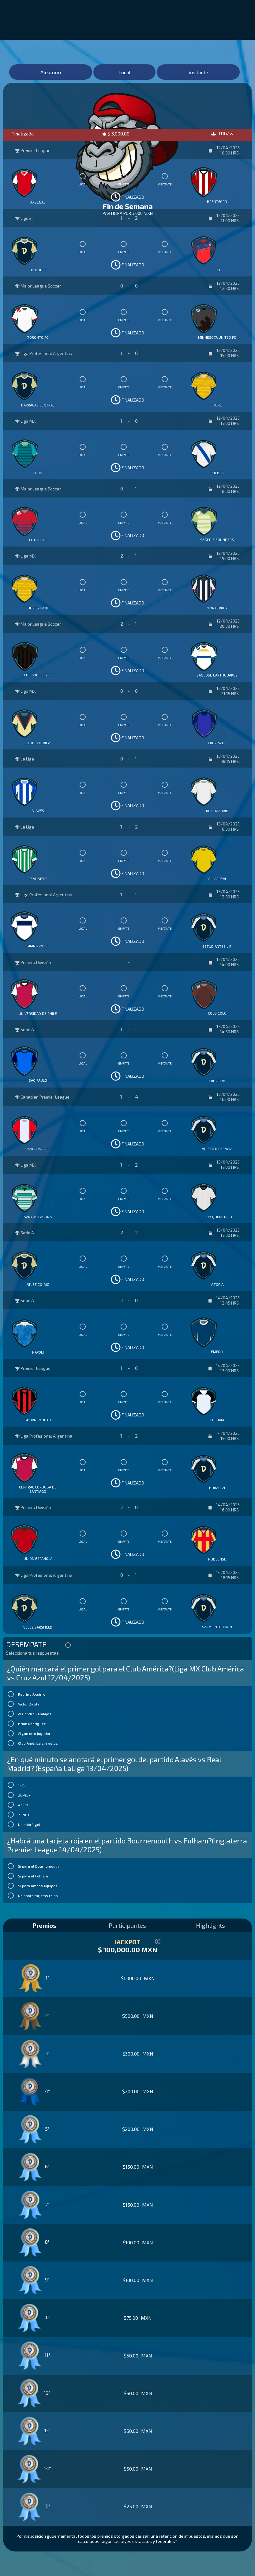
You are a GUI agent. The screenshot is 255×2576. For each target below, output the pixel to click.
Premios (44, 1925)
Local (124, 72)
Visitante (198, 72)
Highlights (210, 1925)
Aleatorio (50, 72)
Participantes (127, 1925)
